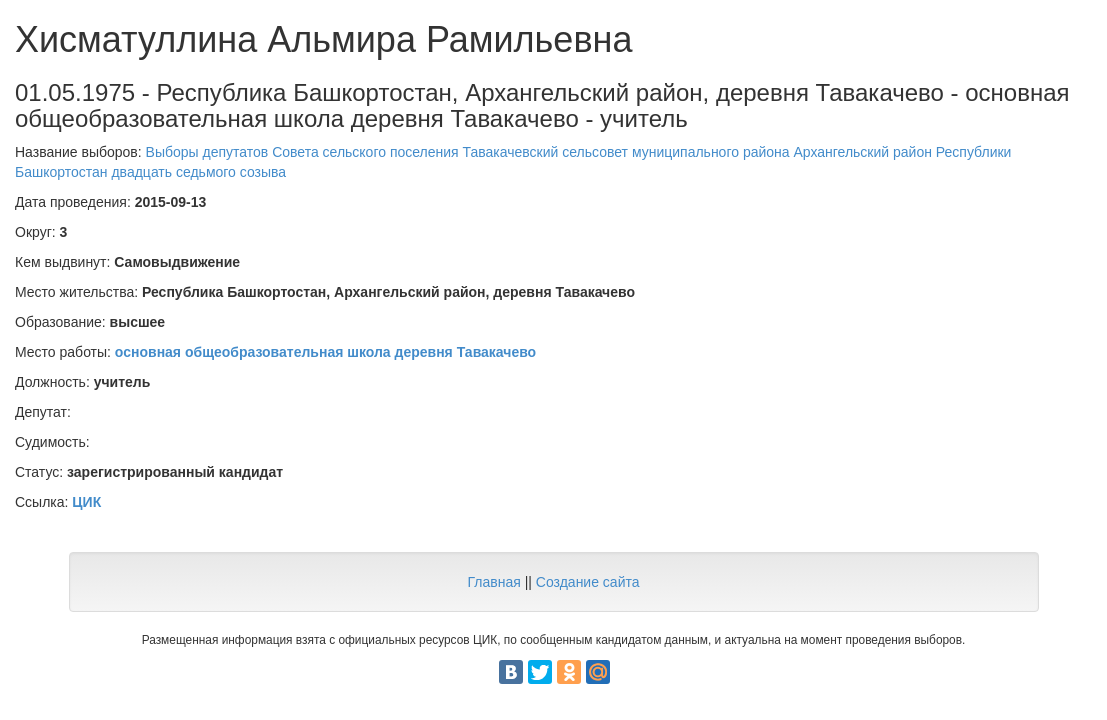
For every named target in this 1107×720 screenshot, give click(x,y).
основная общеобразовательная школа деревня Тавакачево (325, 352)
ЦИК (86, 502)
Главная (493, 582)
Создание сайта (588, 582)
